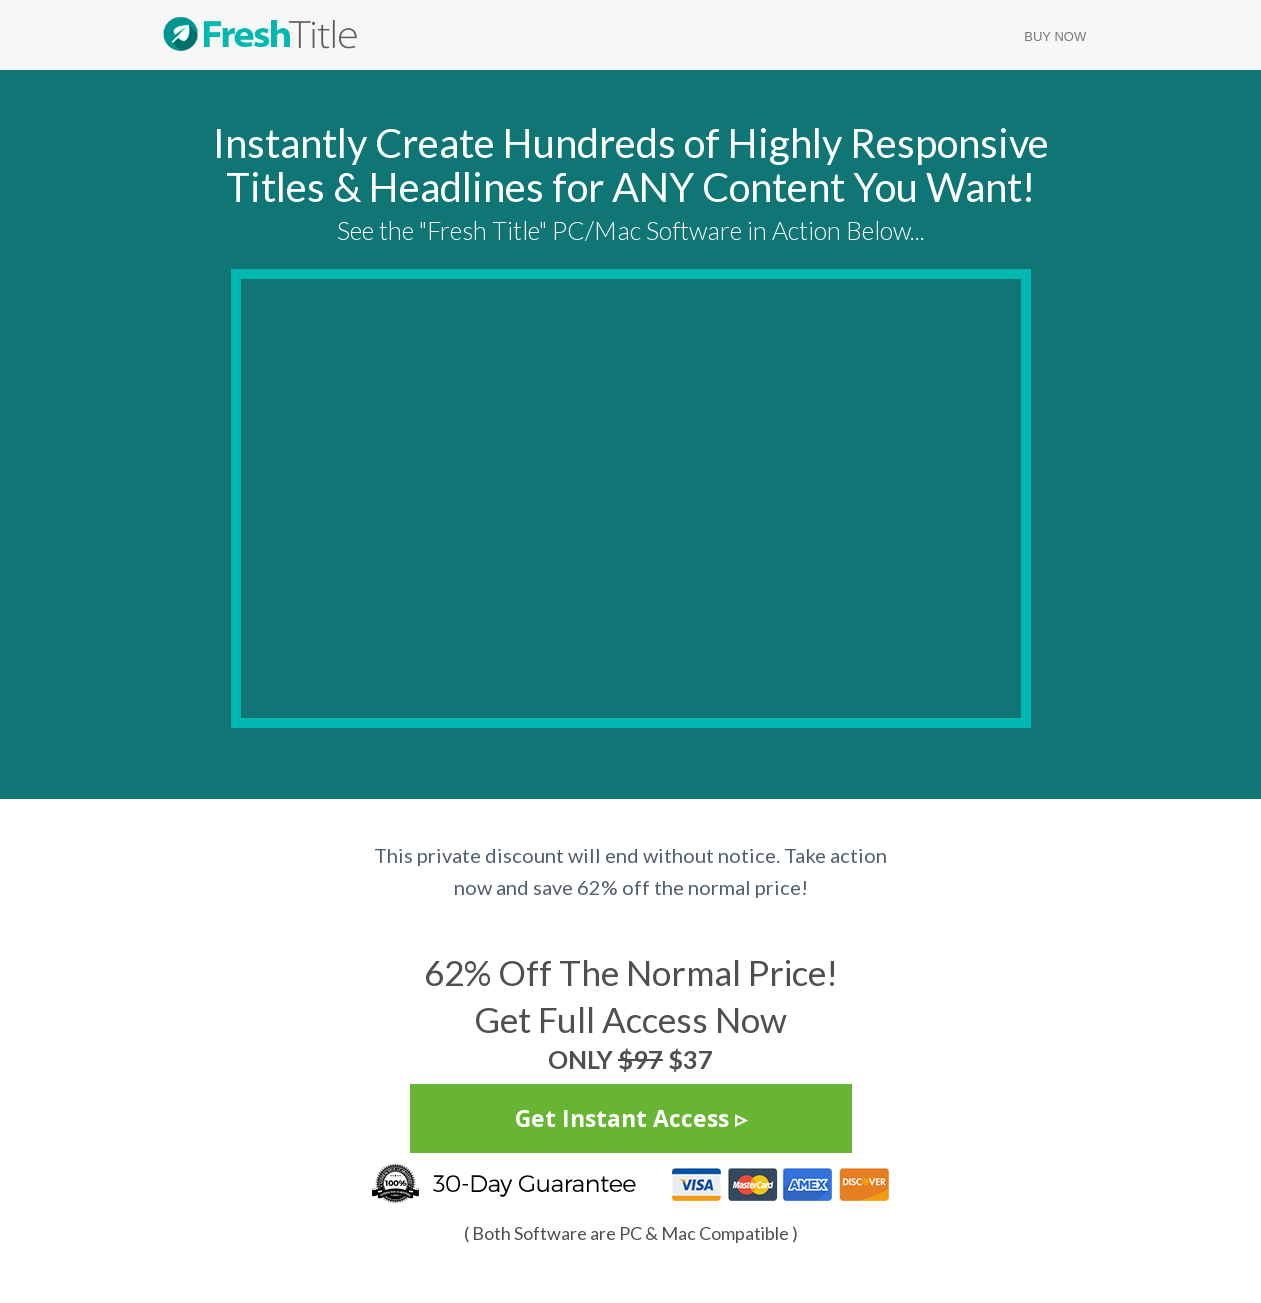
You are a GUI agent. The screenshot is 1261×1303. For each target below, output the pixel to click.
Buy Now (1055, 36)
